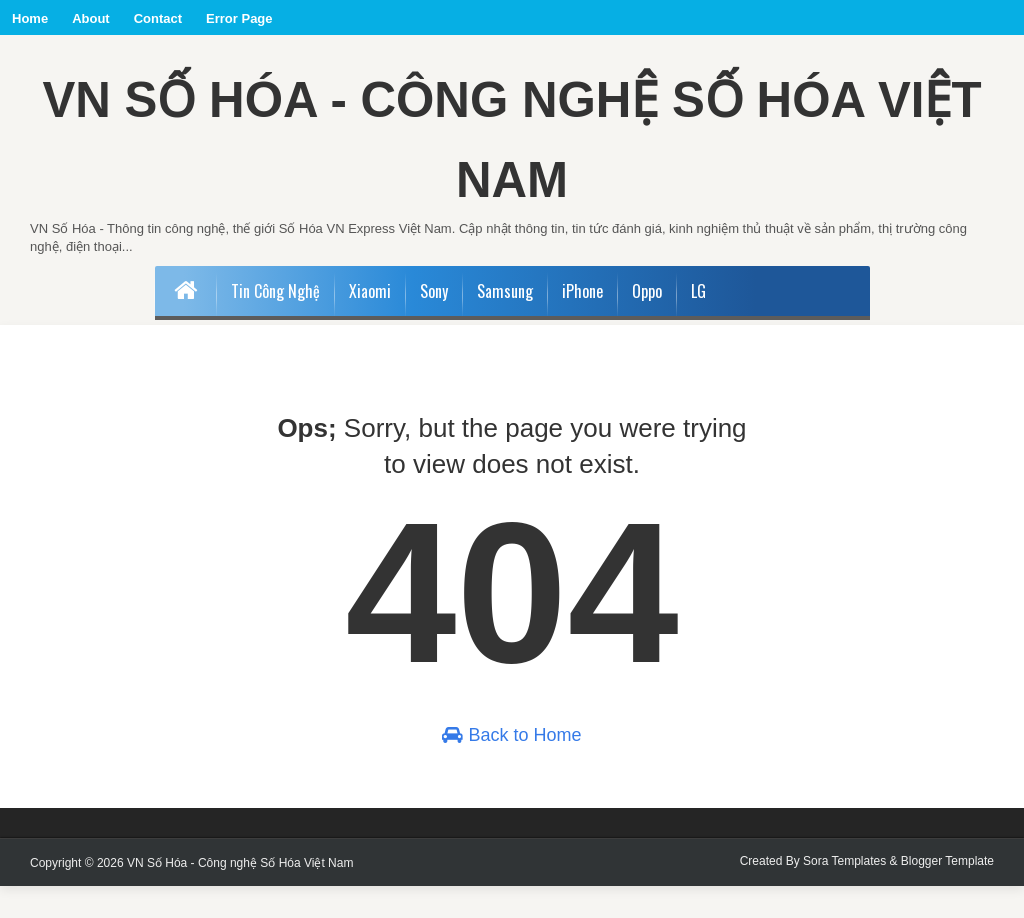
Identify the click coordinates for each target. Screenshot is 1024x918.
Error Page (239, 18)
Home (30, 18)
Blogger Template (947, 893)
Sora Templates (844, 893)
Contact (158, 18)
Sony (434, 323)
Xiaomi (370, 323)
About (91, 18)
